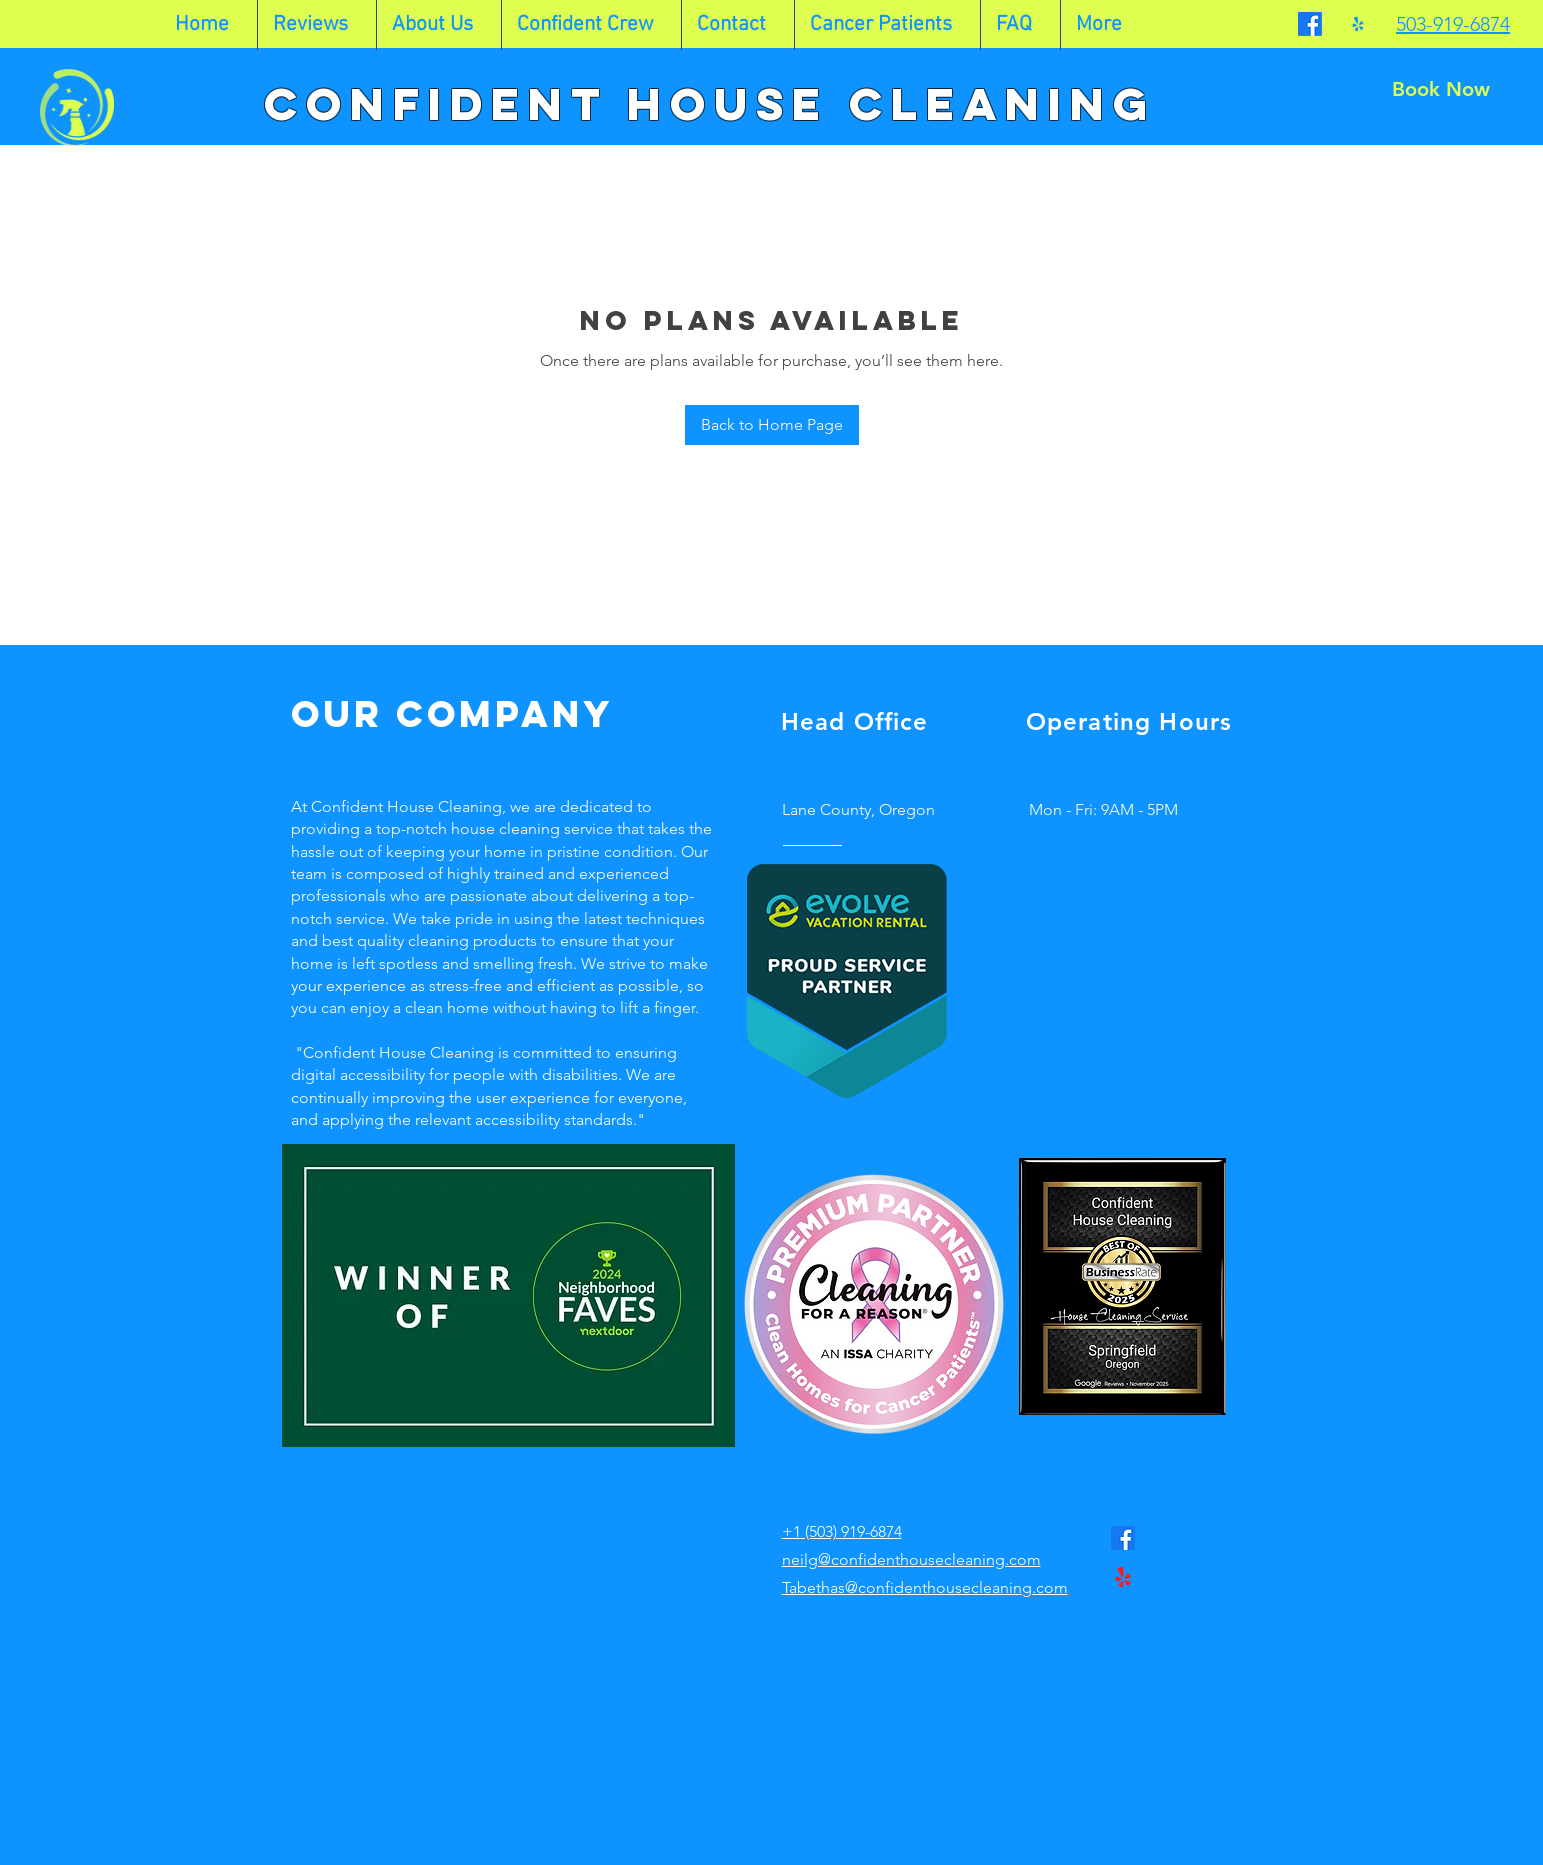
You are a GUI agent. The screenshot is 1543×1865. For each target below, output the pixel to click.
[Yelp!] (1358, 24)
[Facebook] (1310, 24)
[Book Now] (1440, 89)
